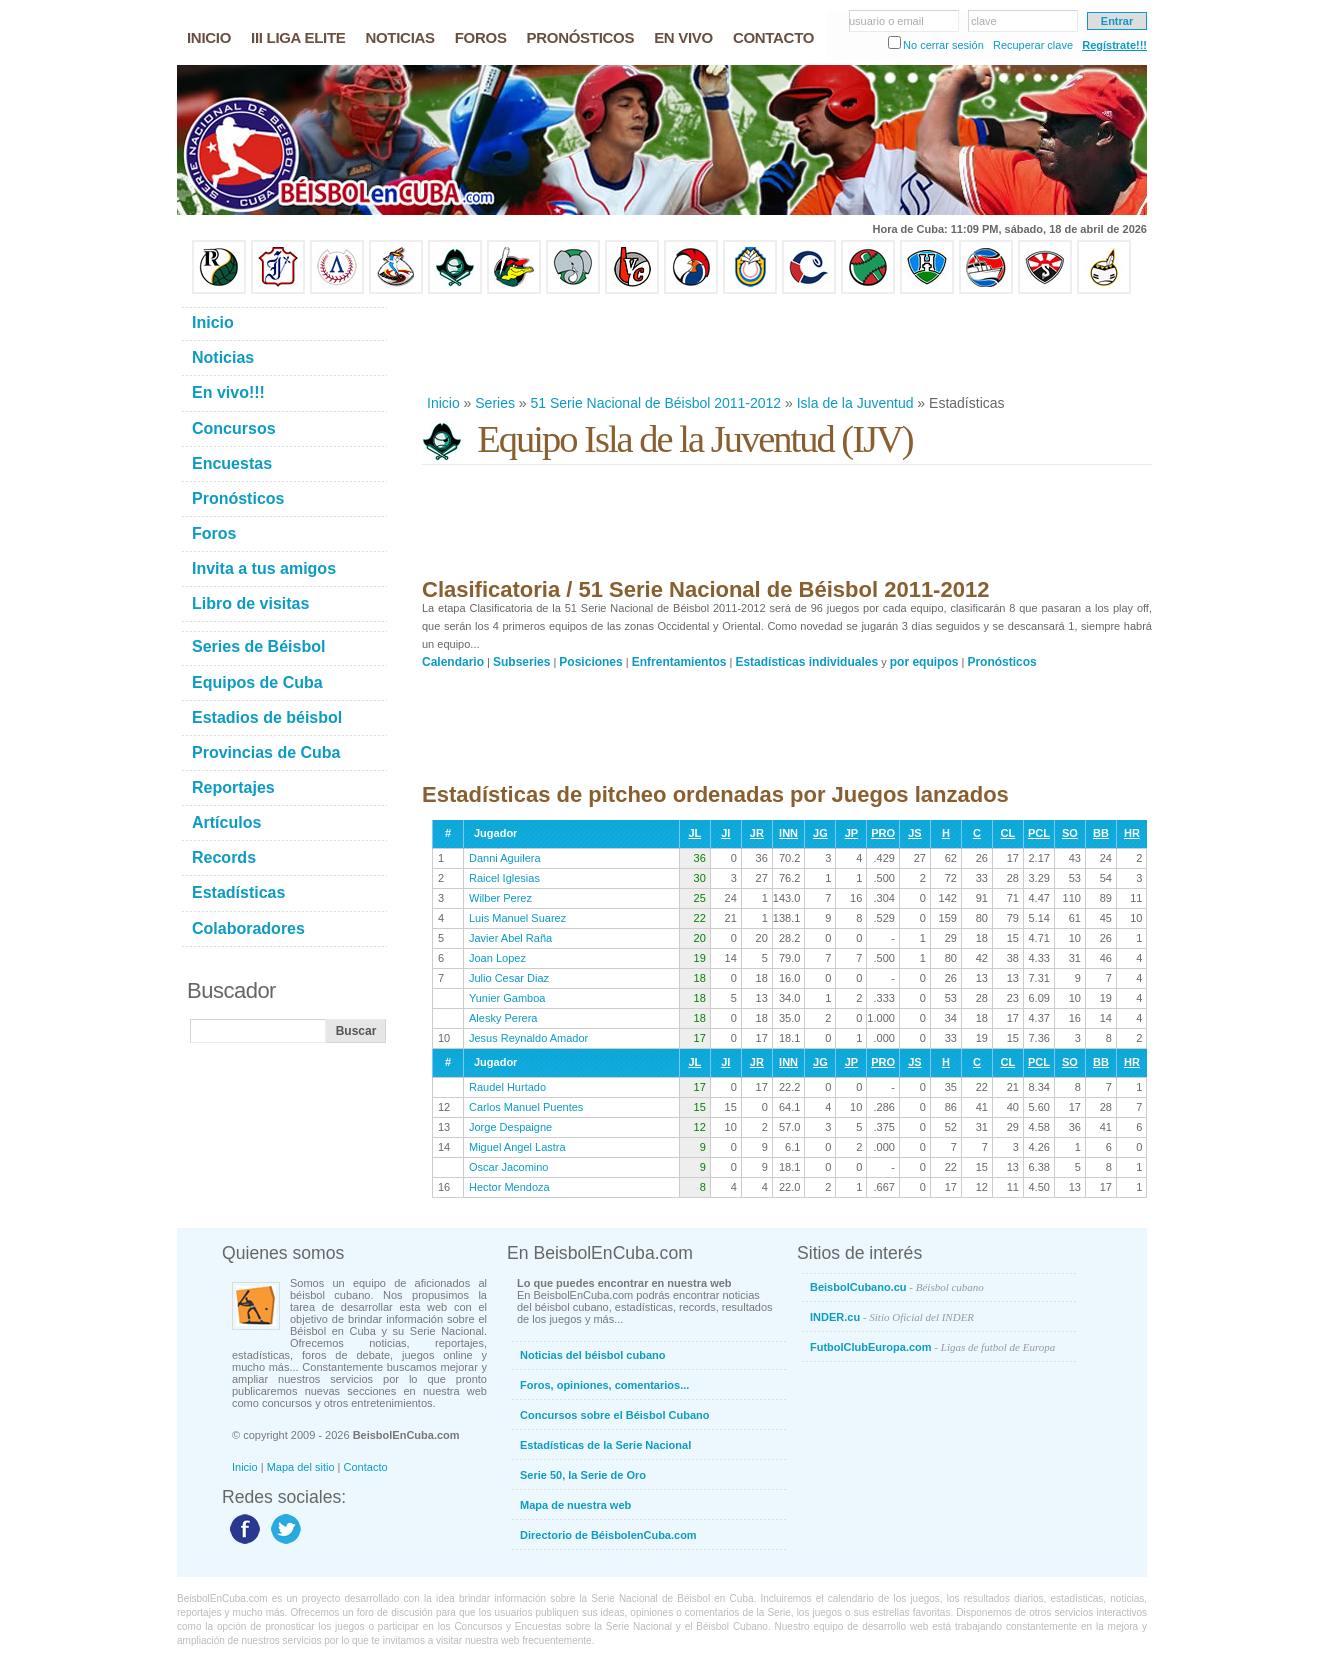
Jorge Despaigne (510, 1127)
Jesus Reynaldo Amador (528, 1038)
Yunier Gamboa (507, 998)
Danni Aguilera (505, 858)
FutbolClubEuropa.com (932, 1347)
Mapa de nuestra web (575, 1505)
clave (984, 21)
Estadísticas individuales (806, 662)
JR (757, 833)
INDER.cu (892, 1317)
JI (725, 833)
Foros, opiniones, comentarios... (604, 1385)
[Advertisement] (786, 344)
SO (1070, 833)
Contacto (366, 1467)
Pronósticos (1001, 662)
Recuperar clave (1033, 45)
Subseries (521, 662)
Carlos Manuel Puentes (526, 1107)
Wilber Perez (500, 898)
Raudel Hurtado (507, 1087)
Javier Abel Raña (510, 938)
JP (851, 833)
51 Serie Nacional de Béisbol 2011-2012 (656, 403)
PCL (1039, 833)
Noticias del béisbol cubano (592, 1355)
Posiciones (590, 662)
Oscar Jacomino (508, 1167)
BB (1101, 833)
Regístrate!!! (1114, 45)
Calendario (453, 662)
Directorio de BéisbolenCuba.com (608, 1535)
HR (1132, 833)
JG (820, 833)
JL (694, 833)
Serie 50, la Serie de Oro (583, 1475)
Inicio (443, 403)
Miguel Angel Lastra (517, 1147)
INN (788, 833)
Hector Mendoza (509, 1187)
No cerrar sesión (943, 45)
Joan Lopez (497, 958)
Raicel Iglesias (504, 878)
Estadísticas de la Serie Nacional (605, 1445)
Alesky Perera (503, 1018)
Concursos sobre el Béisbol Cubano (614, 1415)
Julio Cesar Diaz (509, 978)
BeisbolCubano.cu (897, 1287)
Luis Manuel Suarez (517, 918)
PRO (883, 833)
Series (495, 403)
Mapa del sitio (301, 1467)
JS (914, 833)
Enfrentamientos (679, 662)
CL (1008, 833)
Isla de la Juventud (855, 403)
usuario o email (886, 21)
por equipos (924, 662)
